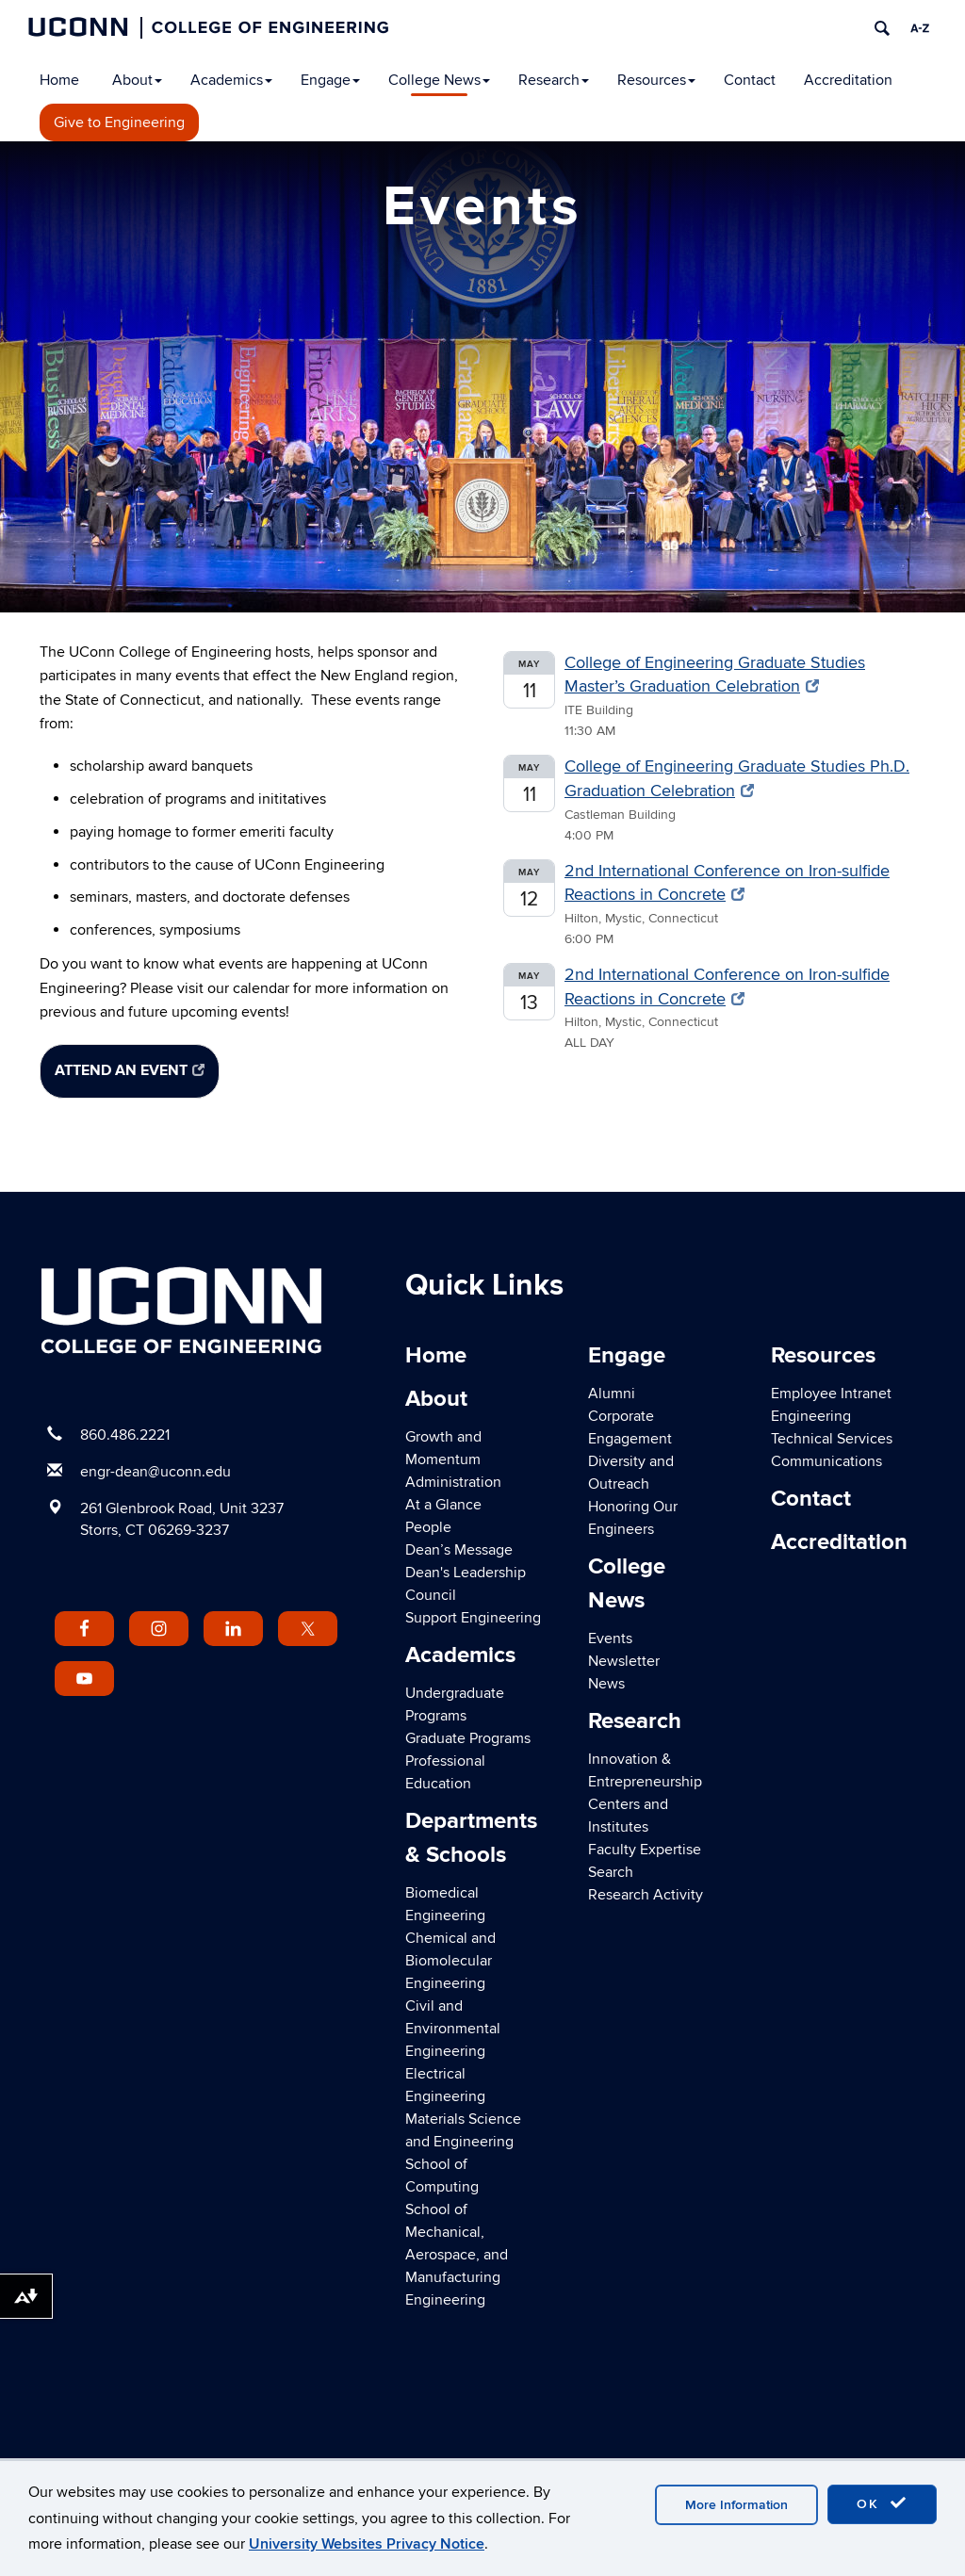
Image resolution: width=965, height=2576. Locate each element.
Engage (330, 80)
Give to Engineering (119, 122)
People (428, 1527)
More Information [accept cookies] (736, 2505)
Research (553, 80)
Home (59, 80)
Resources (656, 80)
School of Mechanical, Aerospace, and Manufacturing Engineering (456, 2254)
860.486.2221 (125, 1435)
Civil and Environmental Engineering (452, 2029)
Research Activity (645, 1894)
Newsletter (624, 1661)
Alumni (611, 1393)
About (137, 80)
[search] (882, 28)
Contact (750, 80)
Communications (826, 1461)
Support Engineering (473, 1617)
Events (610, 1638)
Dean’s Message (459, 1550)
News (606, 1683)
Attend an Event (129, 1070)
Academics (231, 80)
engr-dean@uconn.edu (155, 1471)
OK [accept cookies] (882, 2503)
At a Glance (443, 1504)
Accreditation (848, 80)
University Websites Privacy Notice (366, 2544)
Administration (453, 1482)
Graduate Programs (468, 1738)
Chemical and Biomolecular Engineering (450, 1961)
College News (439, 80)
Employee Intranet (831, 1393)
